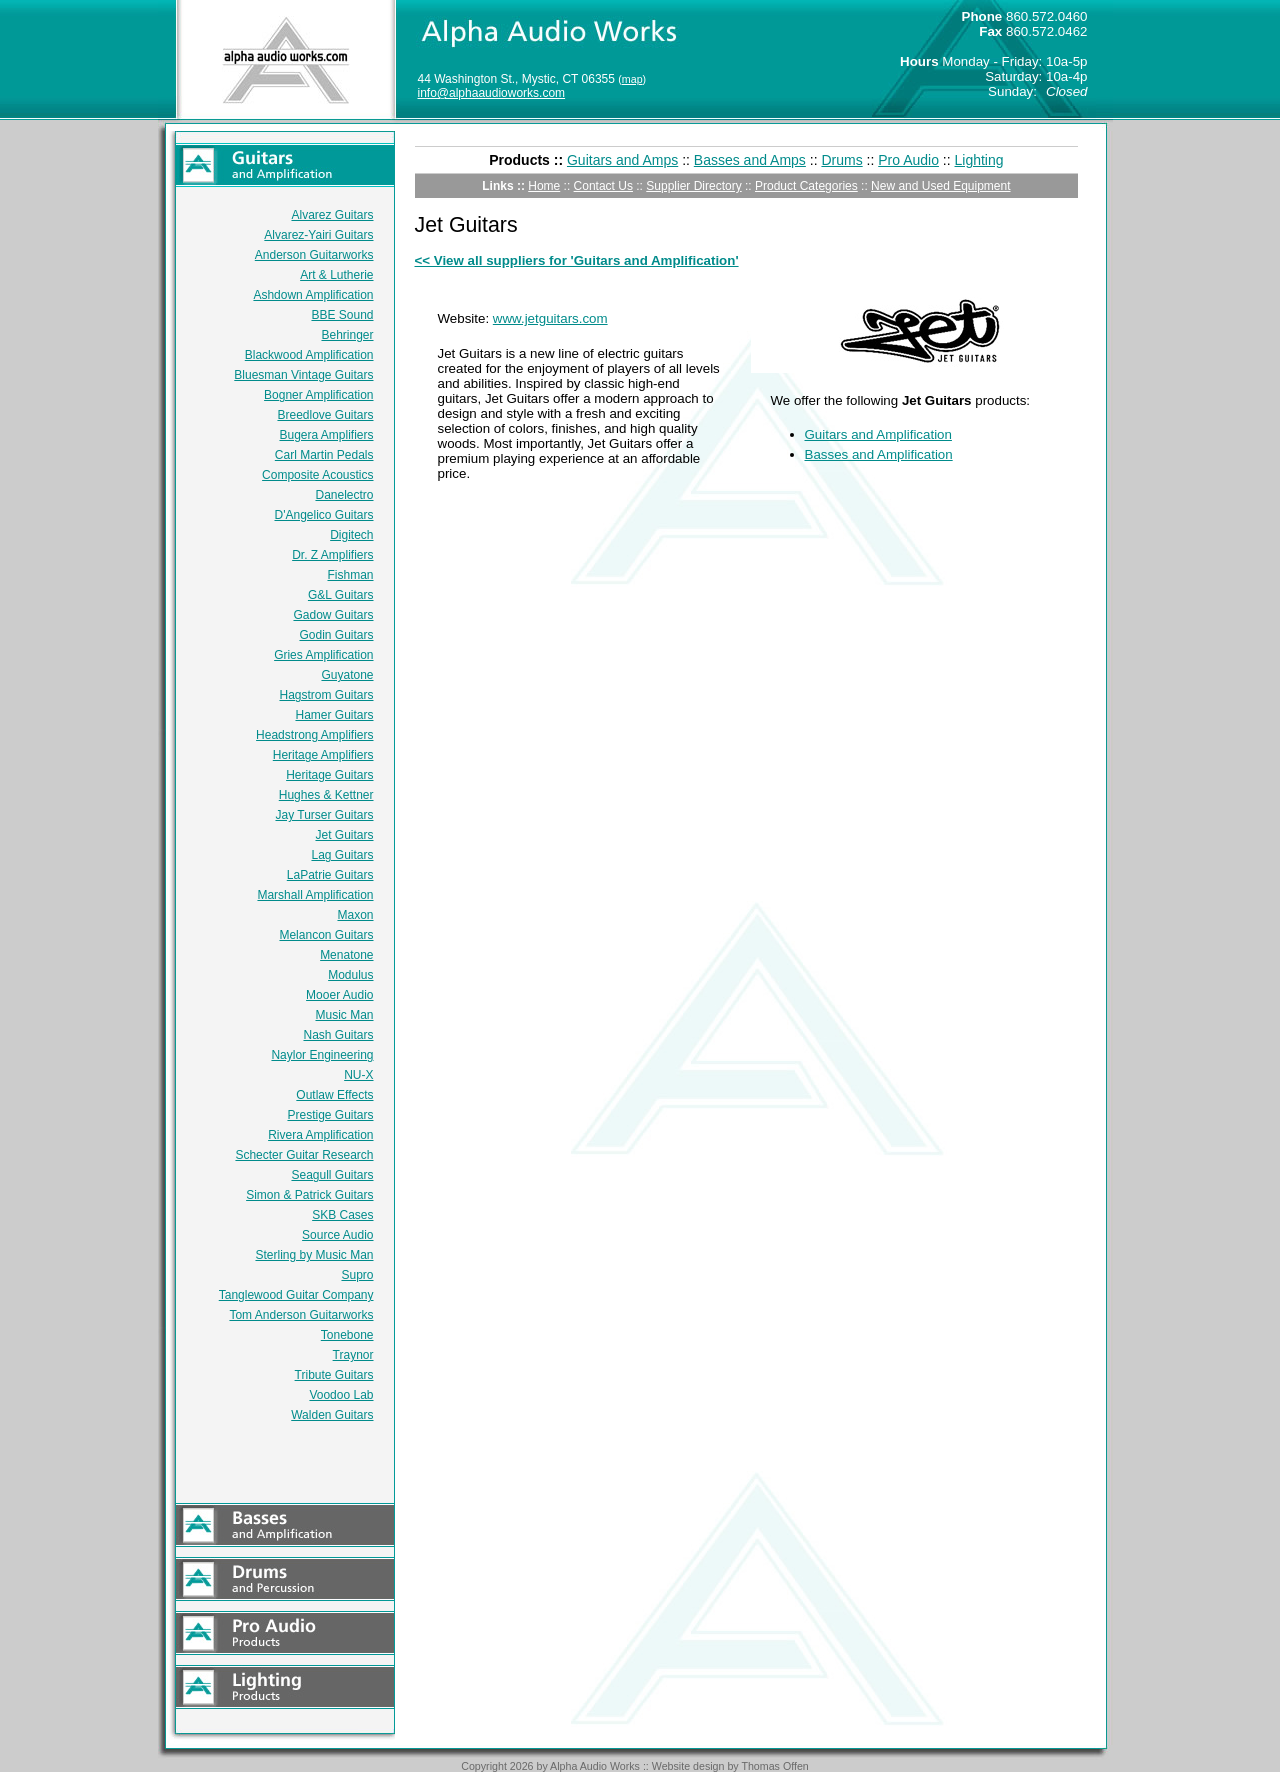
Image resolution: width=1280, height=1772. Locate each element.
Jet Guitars (344, 835)
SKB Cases (342, 1215)
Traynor (353, 1355)
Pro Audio (908, 160)
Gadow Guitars (333, 615)
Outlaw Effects (334, 1095)
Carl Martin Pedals (324, 455)
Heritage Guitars (329, 775)
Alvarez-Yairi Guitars (318, 235)
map (632, 79)
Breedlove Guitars (325, 415)
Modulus (350, 975)
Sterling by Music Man (314, 1255)
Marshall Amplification (315, 895)
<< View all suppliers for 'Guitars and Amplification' (577, 260)
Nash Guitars (338, 1035)
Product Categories (806, 186)
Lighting (979, 160)
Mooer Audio (339, 995)
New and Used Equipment (940, 186)
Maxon (355, 915)
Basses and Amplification (879, 454)
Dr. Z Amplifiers (332, 555)
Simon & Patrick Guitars (309, 1195)
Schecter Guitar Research (304, 1155)
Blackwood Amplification (309, 355)
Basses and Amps (750, 160)
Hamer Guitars (334, 715)
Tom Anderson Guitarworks (301, 1315)
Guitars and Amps (622, 160)
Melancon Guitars (326, 935)
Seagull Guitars (332, 1175)
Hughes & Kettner (326, 795)
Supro (357, 1275)
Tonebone (347, 1335)
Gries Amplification (323, 655)
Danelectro (344, 495)
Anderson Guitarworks (314, 255)
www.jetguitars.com (550, 318)
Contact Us (603, 186)
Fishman (350, 575)
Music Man (344, 1015)
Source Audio (337, 1235)
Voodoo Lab (341, 1395)
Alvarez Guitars (332, 215)
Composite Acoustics (317, 475)
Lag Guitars (342, 855)
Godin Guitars (336, 635)
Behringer (347, 335)
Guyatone (347, 675)
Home (544, 186)
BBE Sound (342, 315)
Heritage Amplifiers (323, 755)
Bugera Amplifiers (326, 435)
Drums (841, 160)
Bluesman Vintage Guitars (303, 375)
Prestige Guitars (330, 1115)
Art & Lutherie (336, 275)
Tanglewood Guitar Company (296, 1295)
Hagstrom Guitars (326, 695)
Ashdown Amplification (313, 295)
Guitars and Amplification (878, 434)
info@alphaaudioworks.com (492, 93)
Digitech (351, 535)
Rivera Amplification (320, 1135)
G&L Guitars (341, 595)
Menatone (346, 955)
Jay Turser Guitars (324, 815)
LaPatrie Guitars (330, 875)
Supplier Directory (693, 186)
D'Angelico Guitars (324, 515)
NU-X (358, 1075)
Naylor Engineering (322, 1055)
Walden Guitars (332, 1415)
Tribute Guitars (334, 1375)
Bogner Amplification (318, 395)
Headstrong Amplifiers (314, 735)
